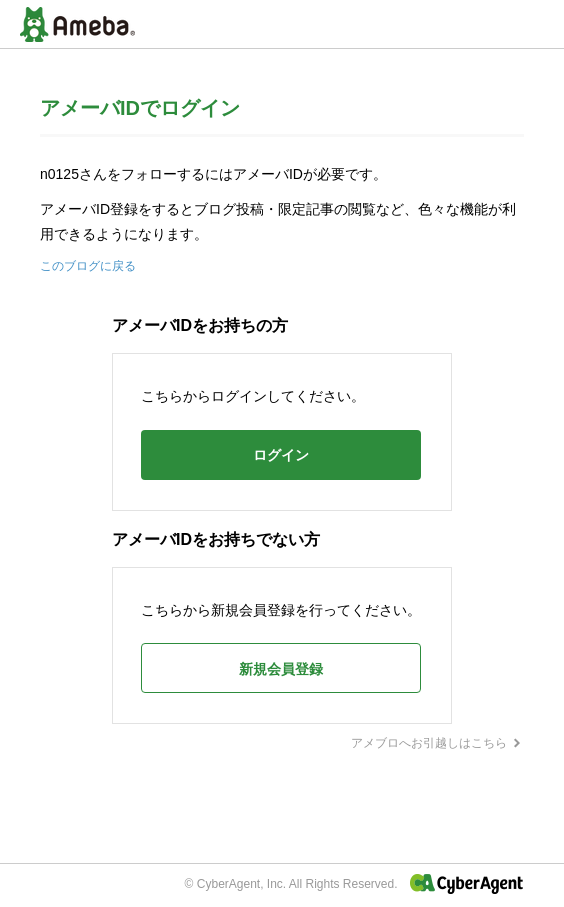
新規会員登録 (281, 669)
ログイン (281, 455)
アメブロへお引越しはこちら (437, 743)
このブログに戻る (88, 266)
